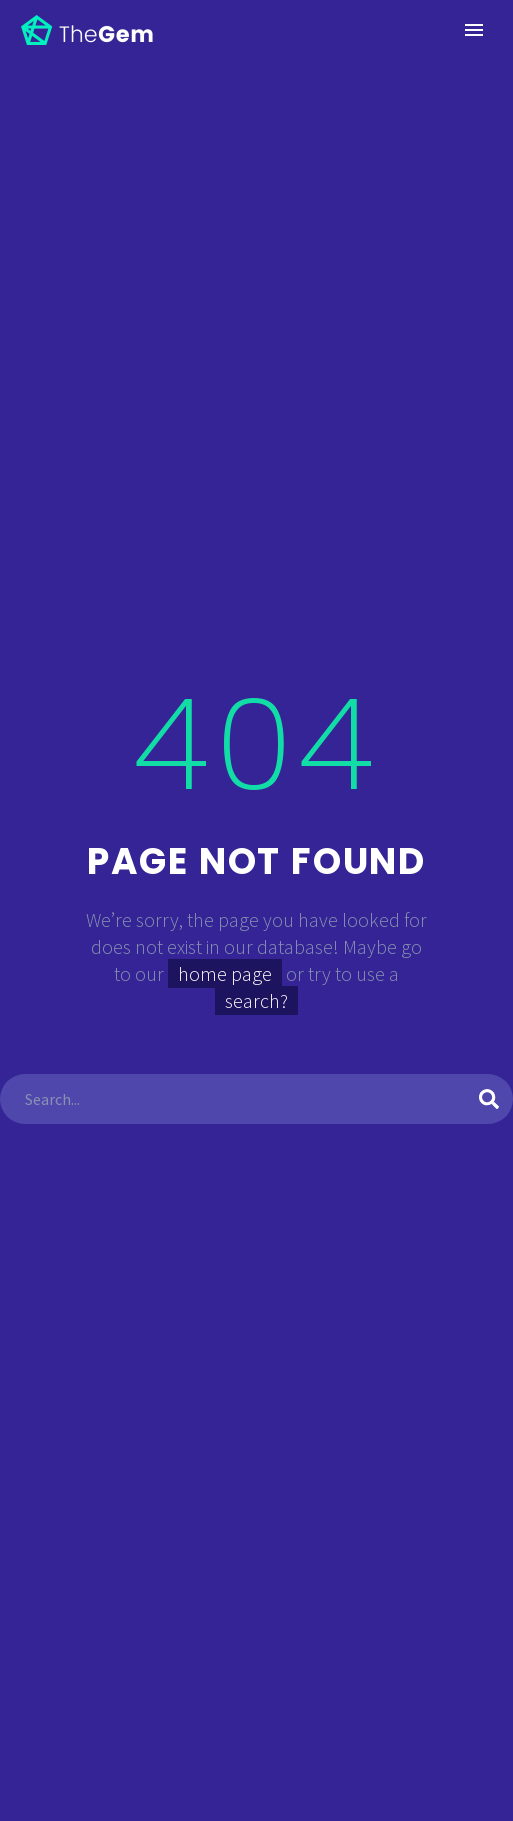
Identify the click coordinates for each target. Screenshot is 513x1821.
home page (225, 973)
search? (256, 1000)
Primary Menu (474, 30)
